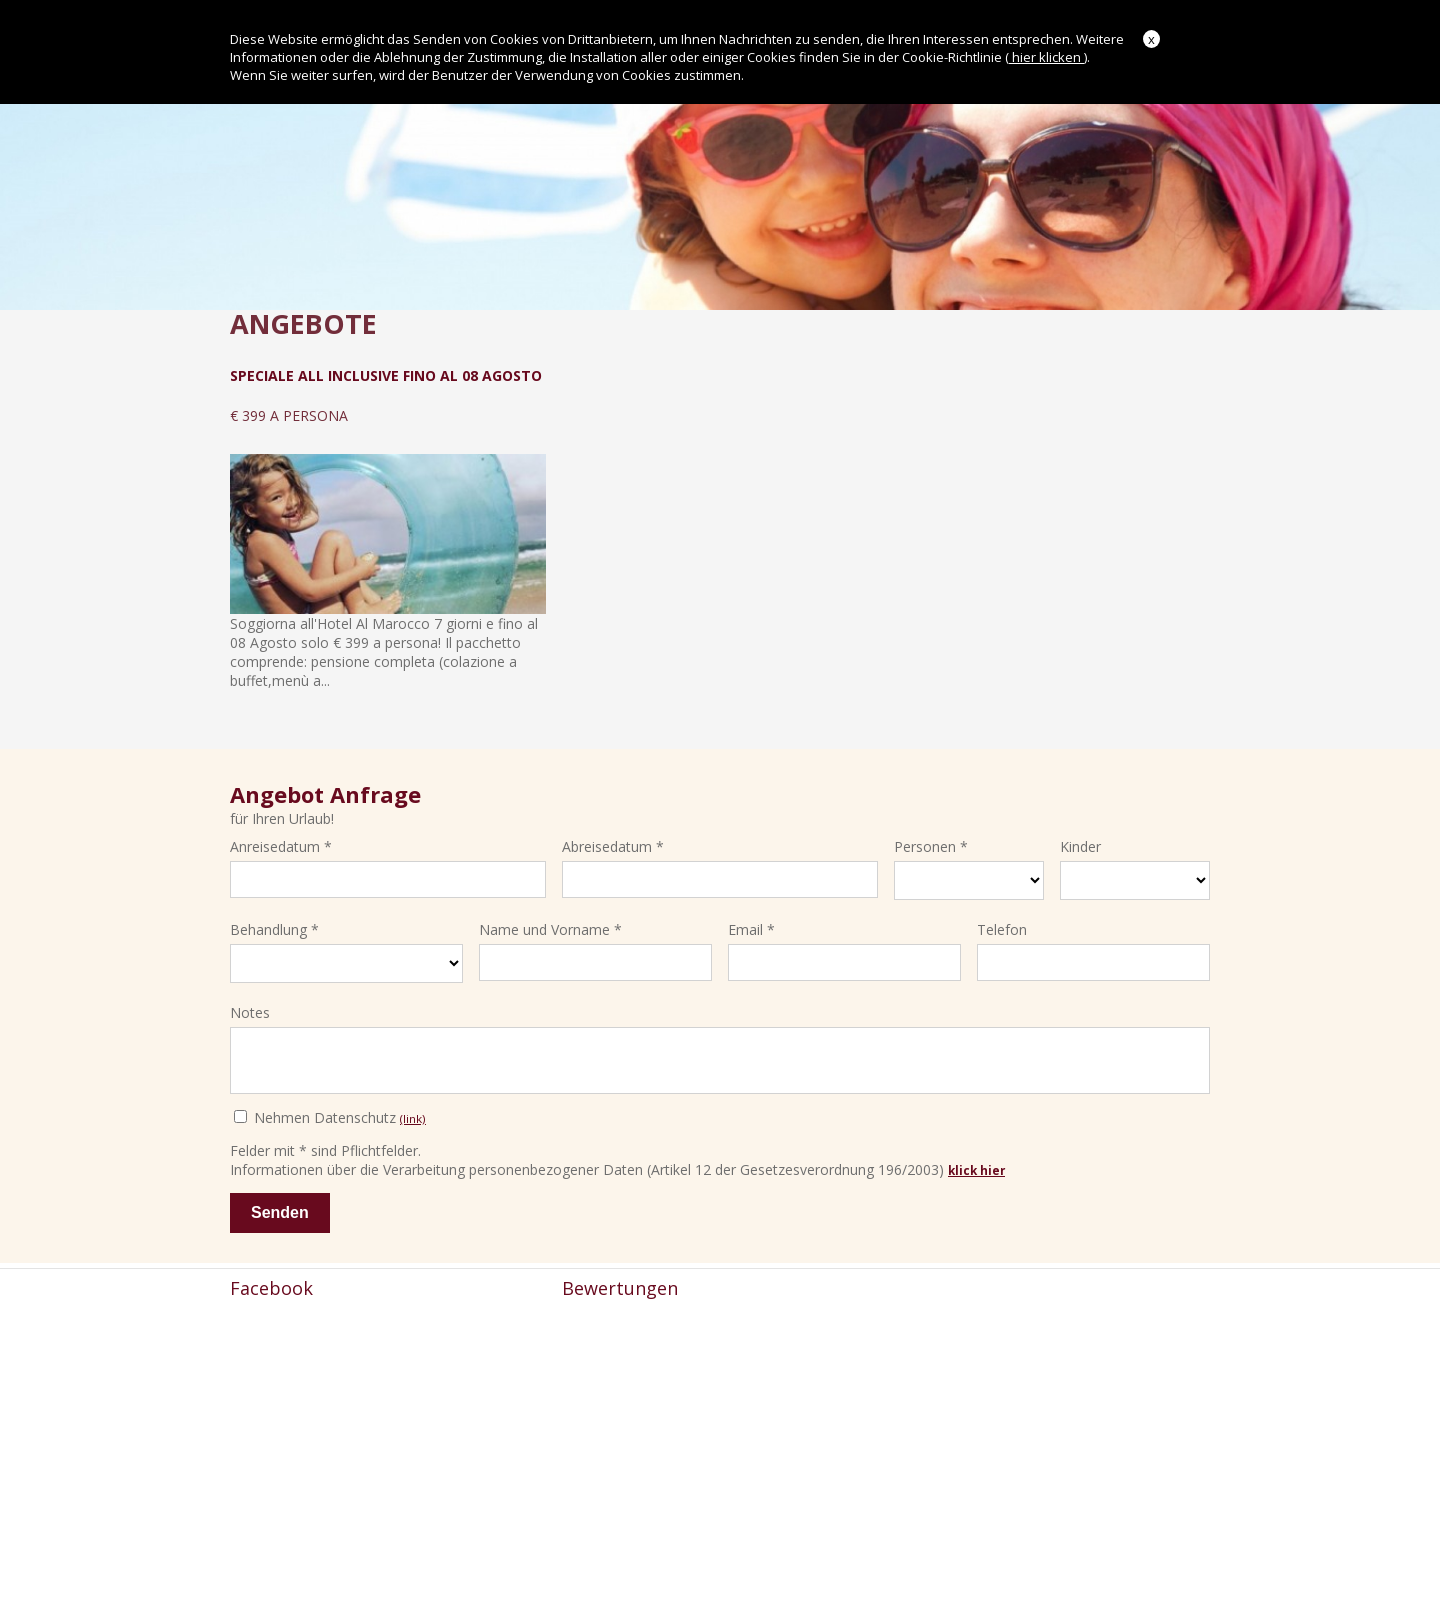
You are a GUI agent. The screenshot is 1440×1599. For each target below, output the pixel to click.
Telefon (1002, 925)
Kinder (1080, 842)
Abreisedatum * (613, 842)
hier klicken (1046, 57)
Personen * (931, 842)
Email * (751, 925)
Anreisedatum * (281, 842)
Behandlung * (274, 925)
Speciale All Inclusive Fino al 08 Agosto (386, 375)
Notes (250, 1007)
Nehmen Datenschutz (330, 1122)
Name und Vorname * (550, 925)
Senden (280, 1217)
